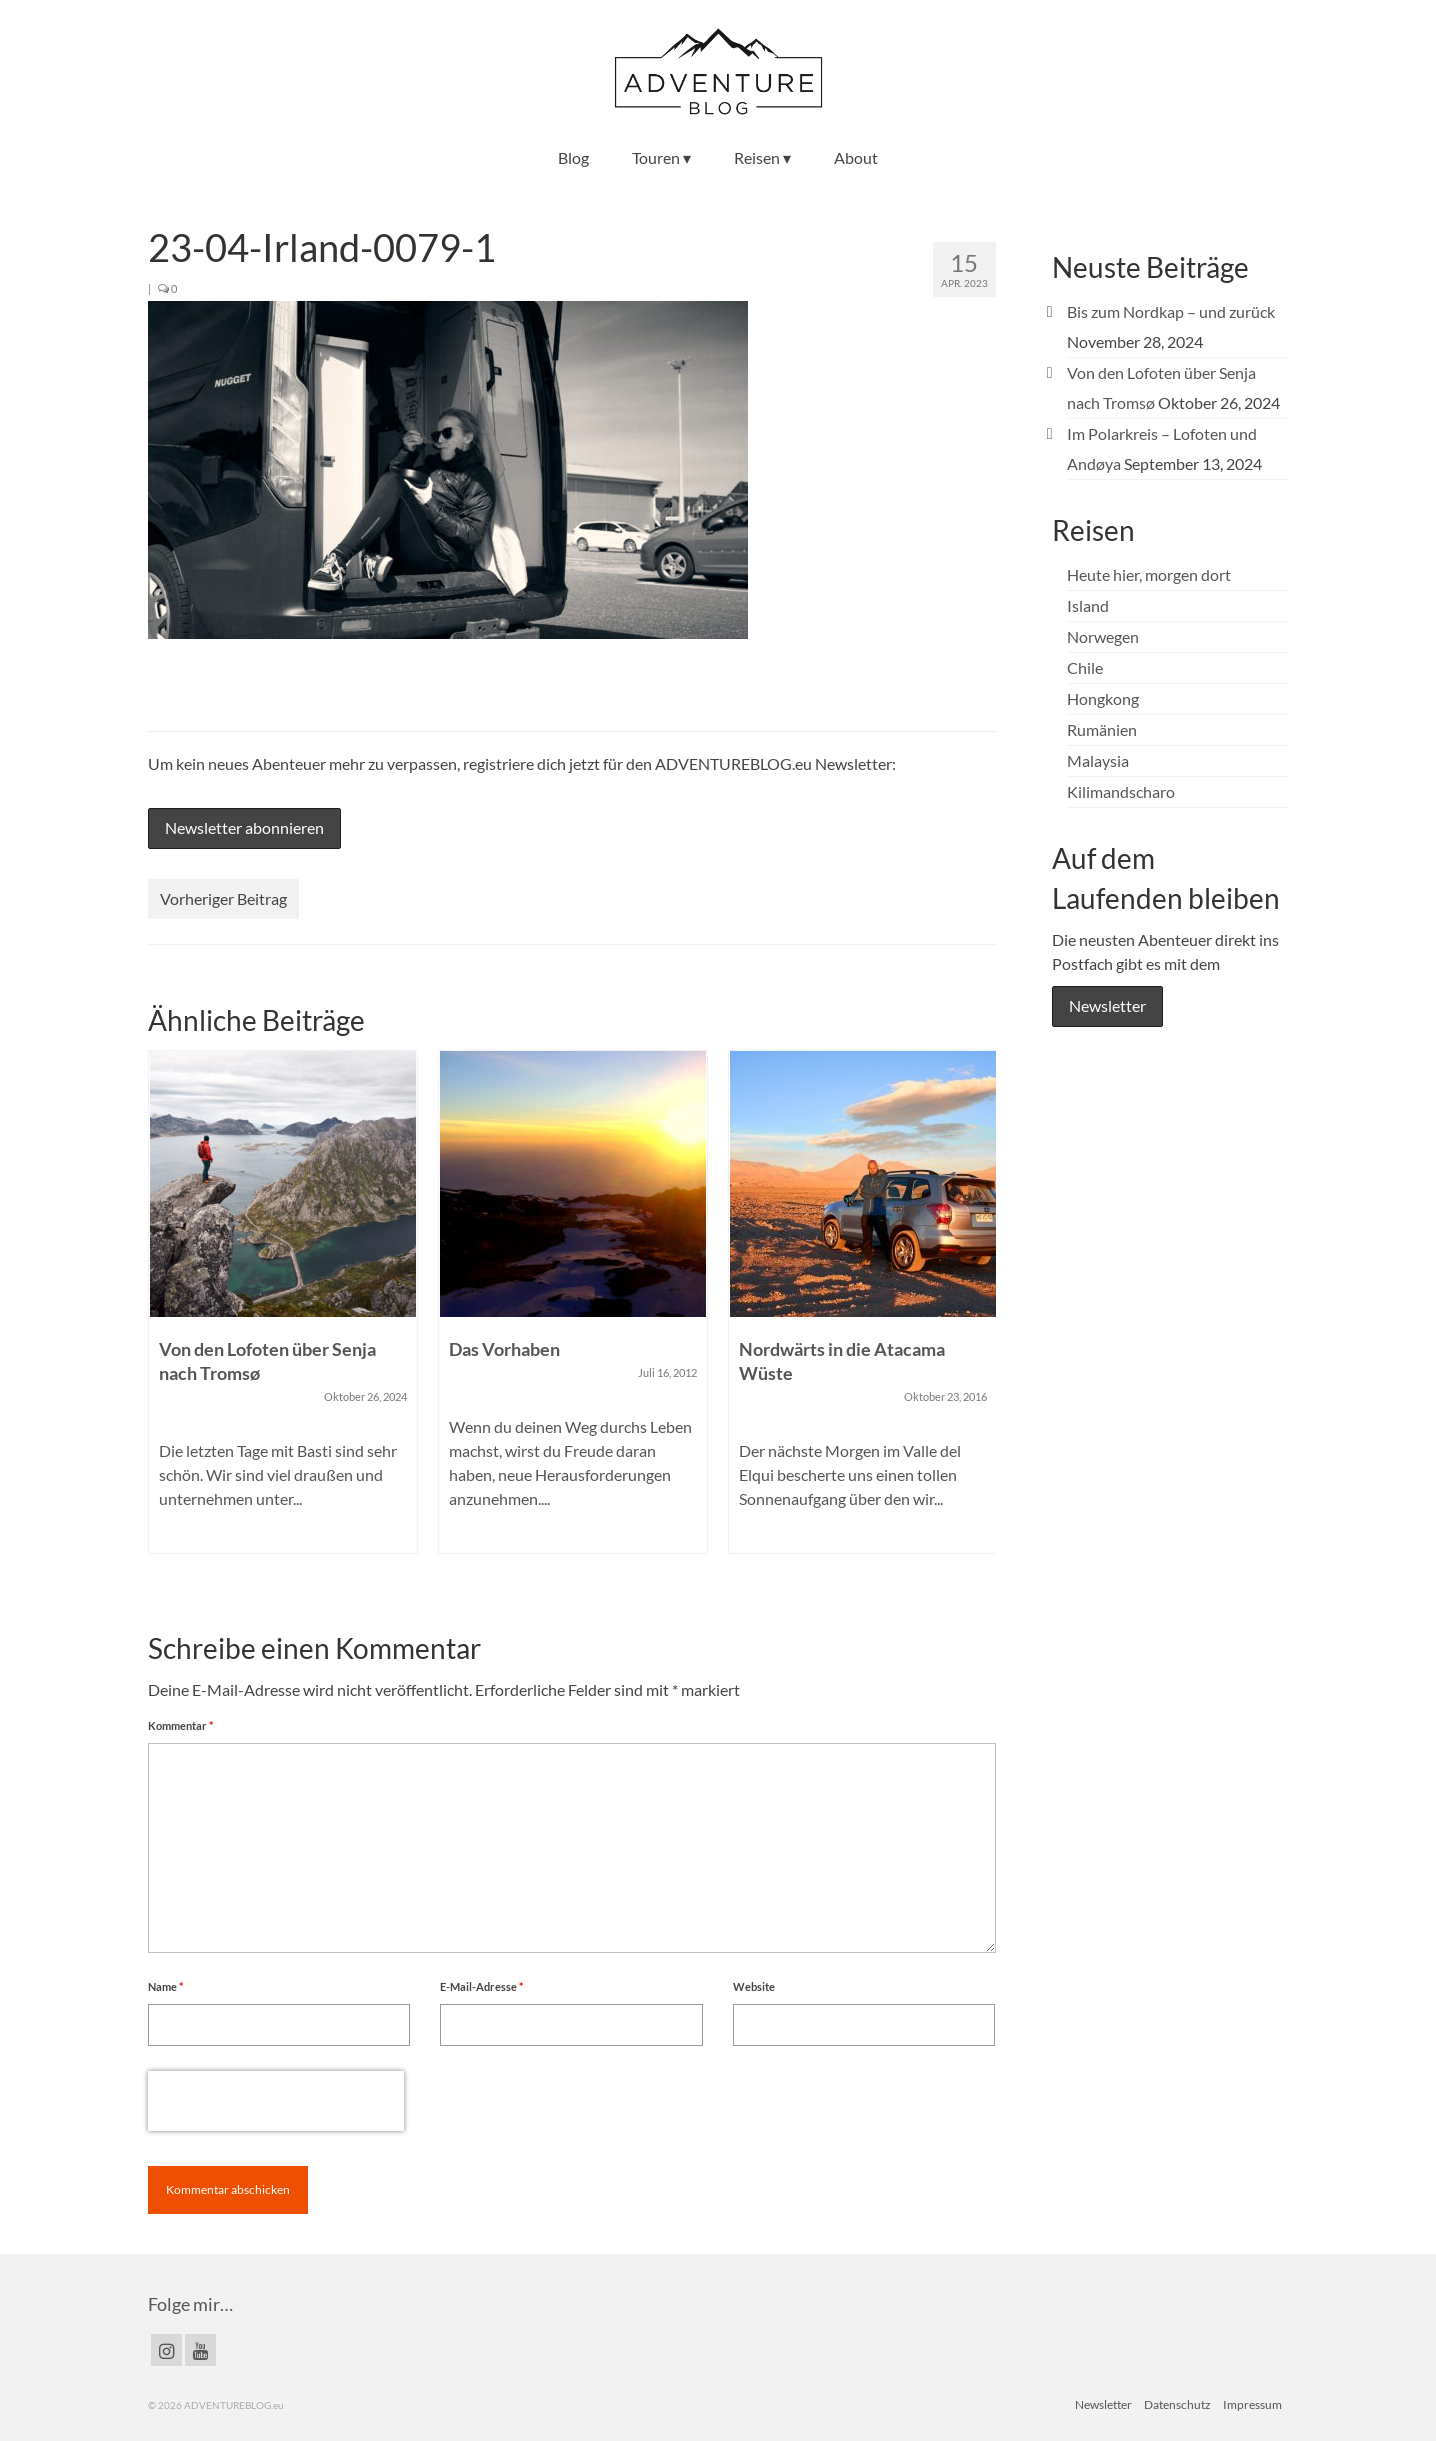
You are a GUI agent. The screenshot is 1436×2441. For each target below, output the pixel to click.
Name (165, 1986)
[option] (283, 1312)
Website (754, 1986)
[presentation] (276, 2101)
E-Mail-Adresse (481, 1986)
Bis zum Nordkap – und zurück (1171, 311)
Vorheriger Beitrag (223, 898)
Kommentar (180, 1725)
